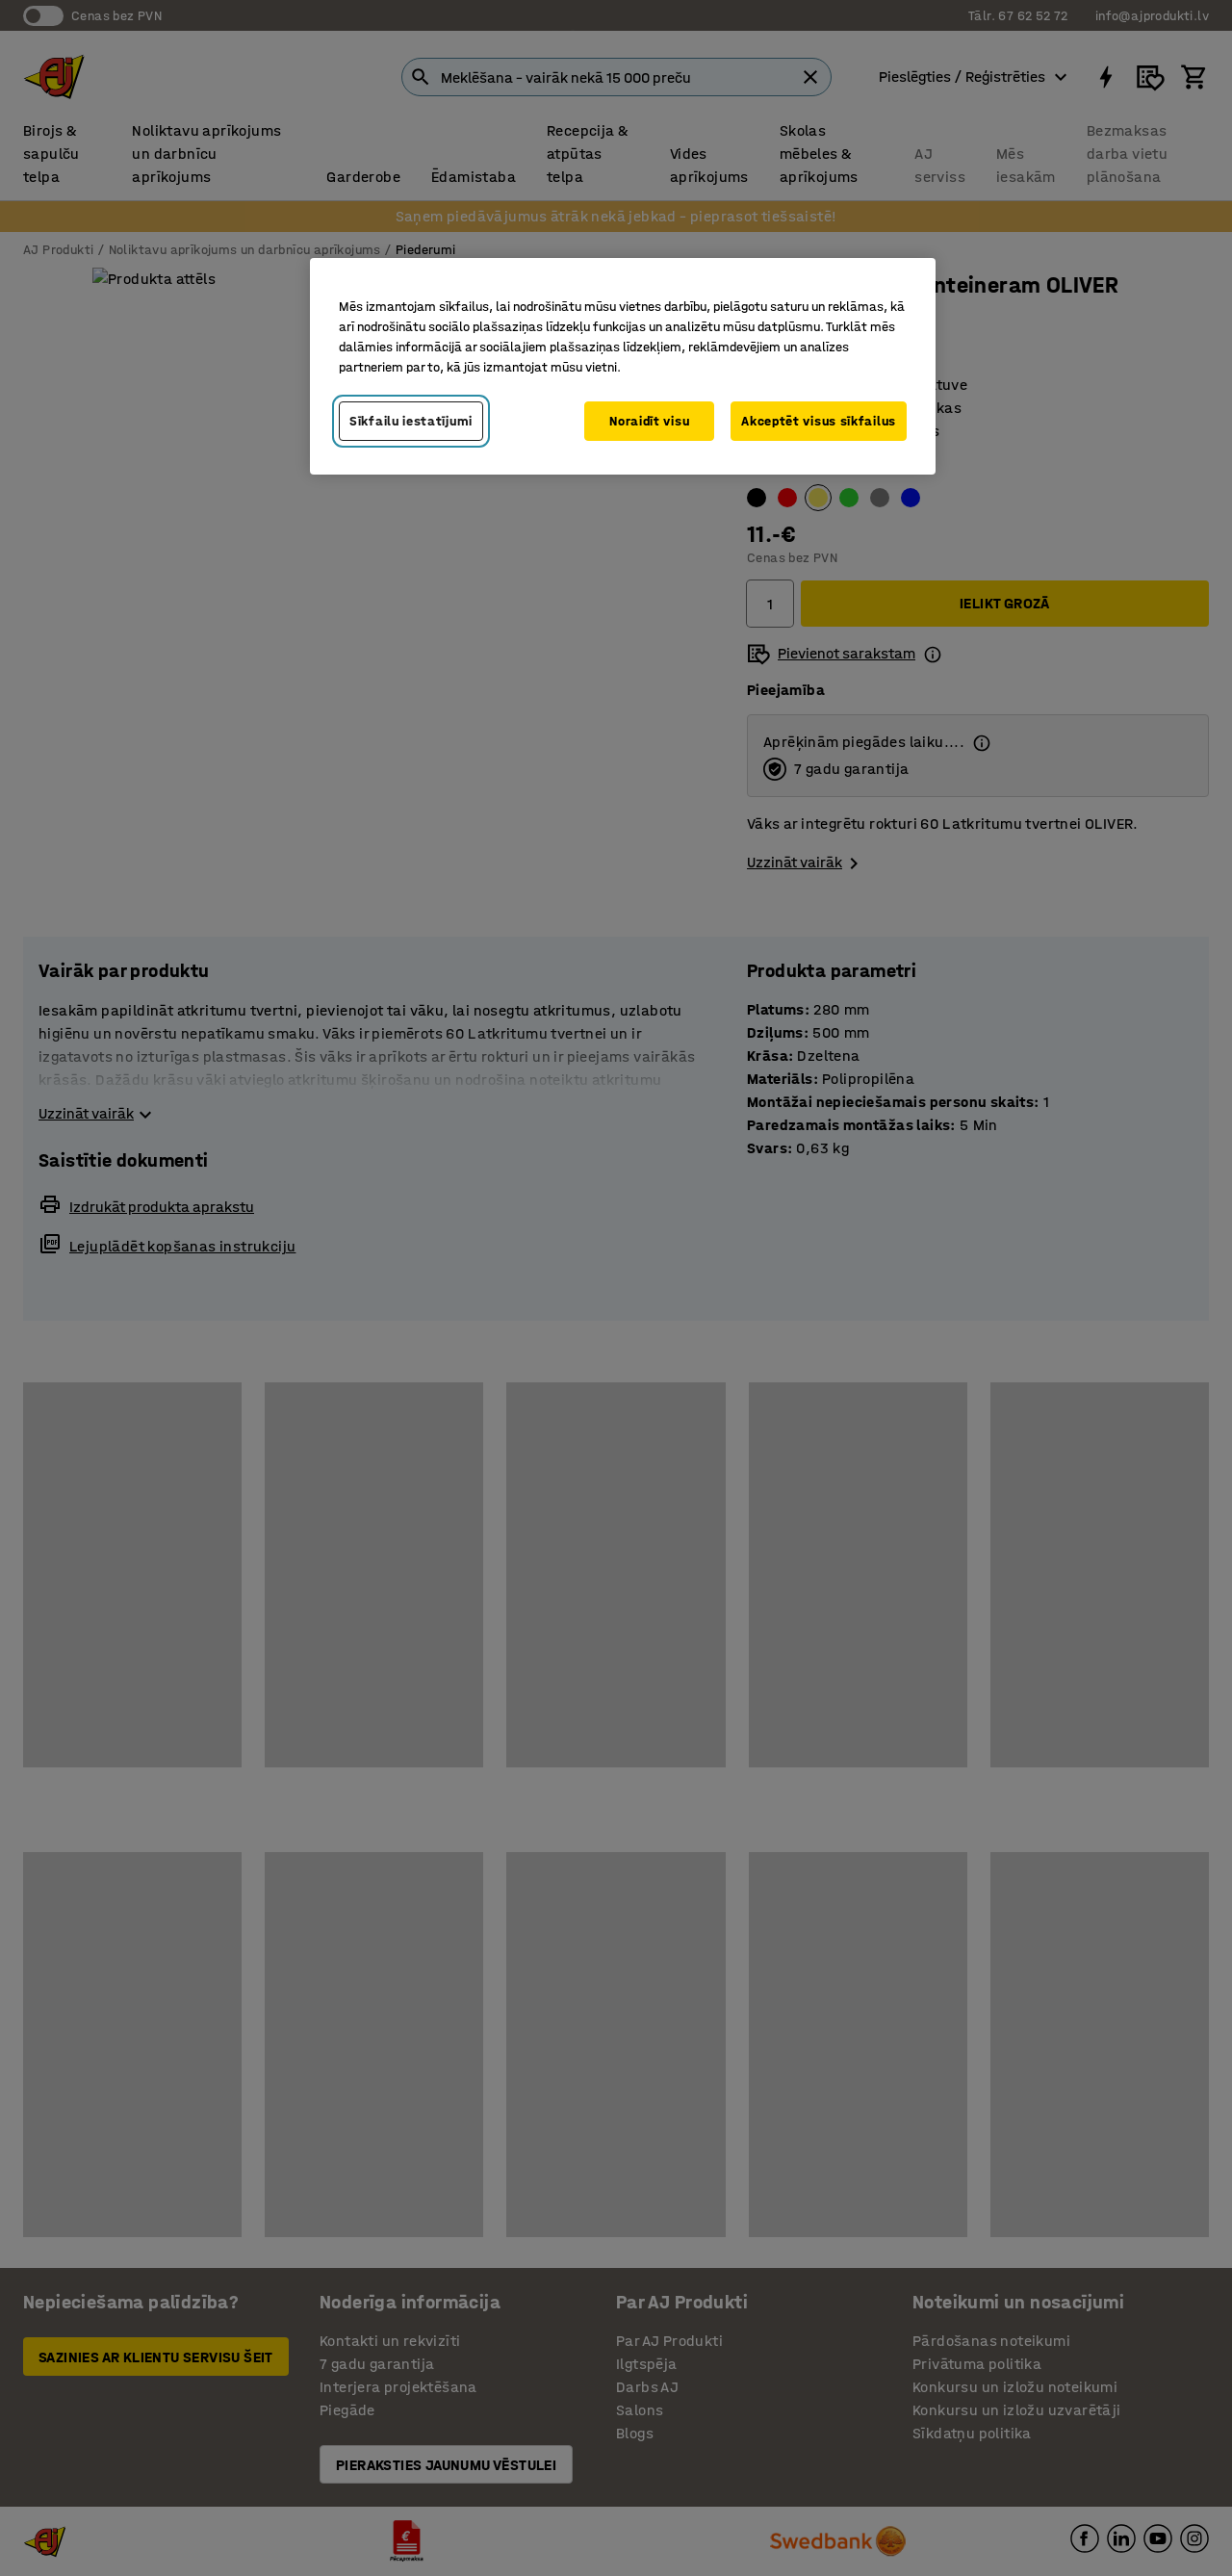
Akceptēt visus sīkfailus (818, 421)
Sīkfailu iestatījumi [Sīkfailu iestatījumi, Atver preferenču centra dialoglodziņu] (411, 421)
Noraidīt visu (649, 421)
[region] (623, 367)
